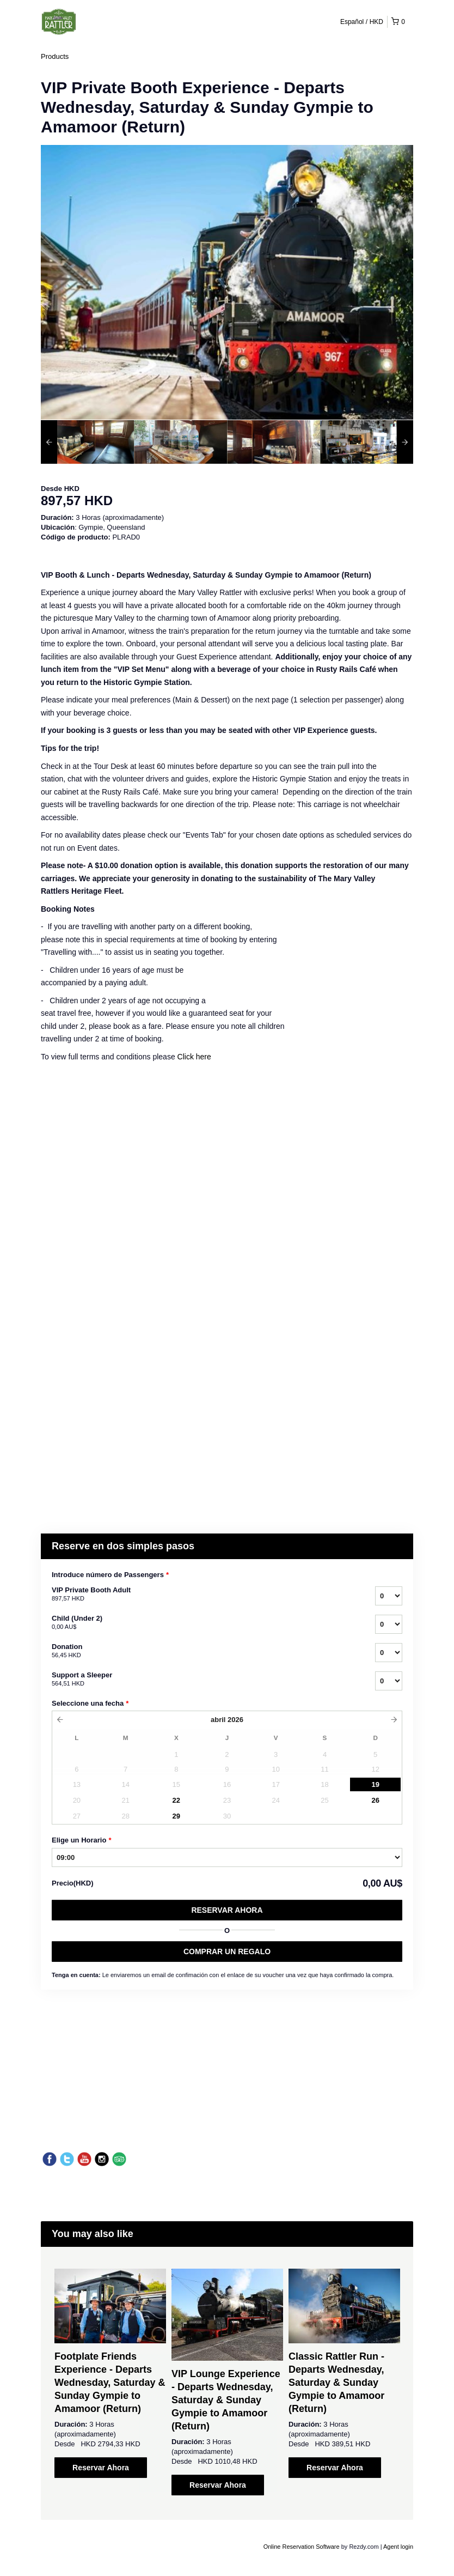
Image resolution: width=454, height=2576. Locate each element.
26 (375, 1800)
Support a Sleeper (200, 1679)
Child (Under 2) (200, 1623)
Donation (200, 1651)
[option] (87, 442)
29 (176, 1816)
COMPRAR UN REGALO (227, 1951)
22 (176, 1800)
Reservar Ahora (226, 1910)
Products (55, 56)
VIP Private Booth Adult (200, 1594)
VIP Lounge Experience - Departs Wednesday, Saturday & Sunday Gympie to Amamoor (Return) (225, 2400)
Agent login (398, 2546)
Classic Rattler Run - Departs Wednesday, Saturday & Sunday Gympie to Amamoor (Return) (336, 2382)
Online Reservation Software (301, 2546)
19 (375, 1784)
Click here (194, 1056)
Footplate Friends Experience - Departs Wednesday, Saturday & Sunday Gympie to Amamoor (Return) (109, 2382)
